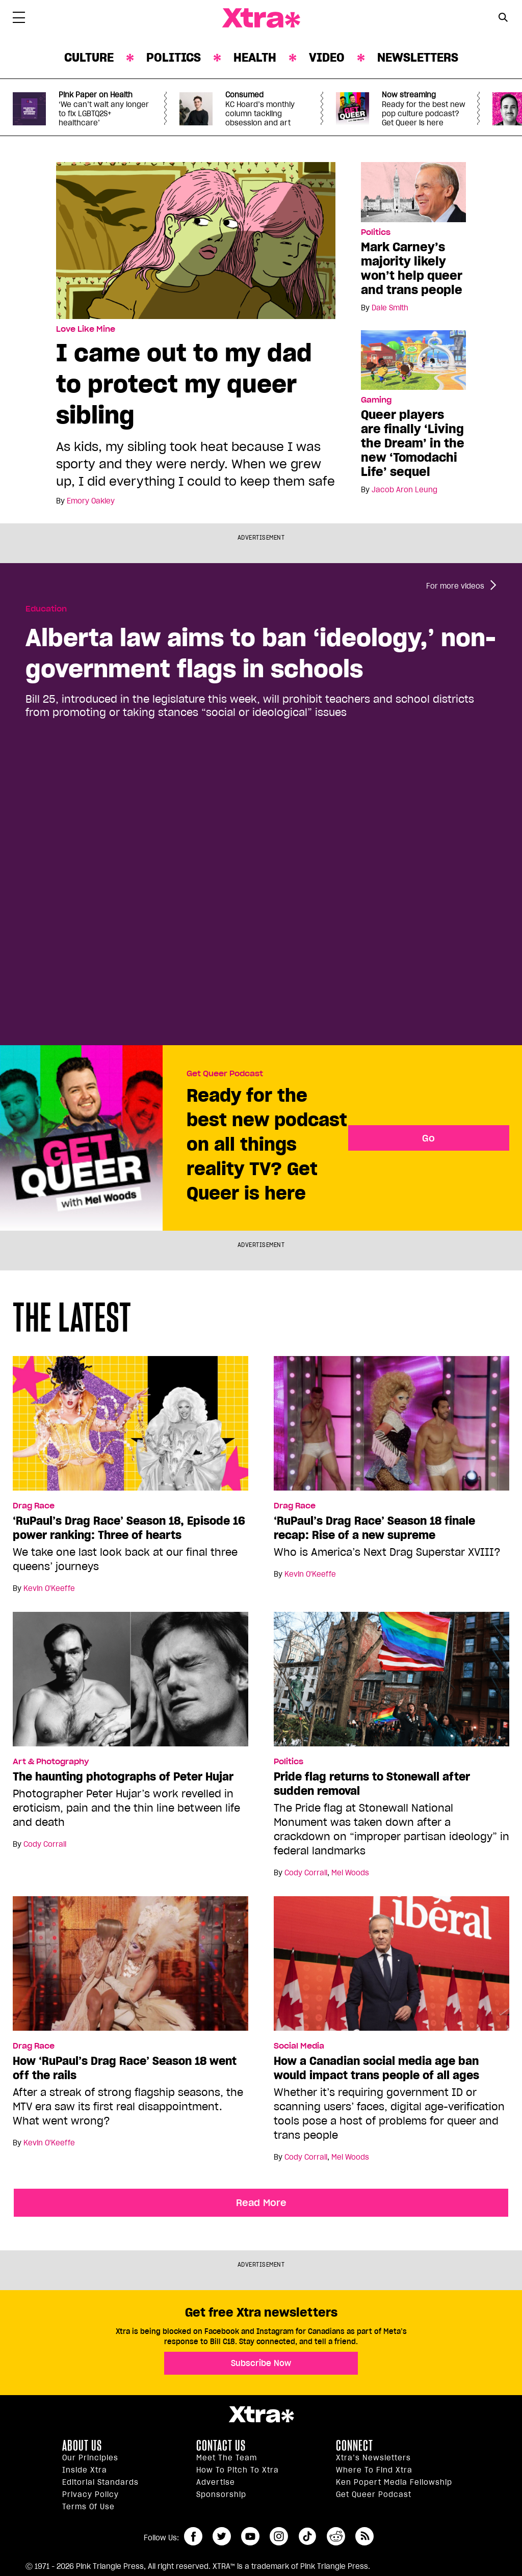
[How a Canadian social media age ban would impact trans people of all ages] (391, 1967)
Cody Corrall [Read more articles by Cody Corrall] (44, 1844)
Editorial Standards (100, 2482)
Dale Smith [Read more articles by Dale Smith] (390, 307)
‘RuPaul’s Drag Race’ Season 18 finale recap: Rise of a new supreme (374, 1527)
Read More (261, 2202)
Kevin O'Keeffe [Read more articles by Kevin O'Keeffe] (49, 1588)
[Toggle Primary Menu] (19, 19)
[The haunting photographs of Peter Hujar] (130, 1683)
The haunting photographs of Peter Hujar (123, 1776)
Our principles (90, 2457)
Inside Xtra (84, 2470)
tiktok (307, 2536)
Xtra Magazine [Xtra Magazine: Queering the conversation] (261, 18)
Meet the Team (226, 2457)
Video (327, 57)
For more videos (455, 586)
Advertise (215, 2482)
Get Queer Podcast (225, 1073)
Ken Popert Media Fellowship (394, 2482)
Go (428, 1138)
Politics (173, 57)
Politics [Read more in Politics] (375, 232)
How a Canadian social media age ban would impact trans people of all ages (376, 2068)
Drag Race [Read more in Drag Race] (34, 1505)
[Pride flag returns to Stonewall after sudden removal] (391, 1683)
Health (254, 57)
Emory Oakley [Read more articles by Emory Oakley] (91, 501)
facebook (193, 2536)
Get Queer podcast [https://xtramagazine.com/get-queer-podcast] (373, 2494)
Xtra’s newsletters (373, 2457)
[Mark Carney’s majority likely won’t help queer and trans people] (413, 191)
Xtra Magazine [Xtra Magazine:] (261, 2414)
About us (82, 2445)
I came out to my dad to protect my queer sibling (184, 383)
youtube (250, 2536)
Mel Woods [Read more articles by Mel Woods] (350, 1872)
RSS (364, 2536)
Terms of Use (88, 2506)
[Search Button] (503, 17)
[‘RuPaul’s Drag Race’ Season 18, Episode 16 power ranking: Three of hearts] (130, 1427)
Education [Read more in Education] (46, 609)
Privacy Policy (90, 2494)
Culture (89, 57)
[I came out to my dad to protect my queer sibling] (195, 240)
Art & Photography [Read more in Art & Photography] (51, 1761)
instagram (279, 2536)
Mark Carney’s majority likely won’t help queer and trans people (411, 268)
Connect (354, 2445)
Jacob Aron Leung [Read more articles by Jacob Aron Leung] (404, 489)
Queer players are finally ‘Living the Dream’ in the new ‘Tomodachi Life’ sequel (412, 443)
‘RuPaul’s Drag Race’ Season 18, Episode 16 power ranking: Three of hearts (129, 1527)
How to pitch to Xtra (237, 2470)
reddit (336, 2536)
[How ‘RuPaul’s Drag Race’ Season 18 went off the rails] (130, 1967)
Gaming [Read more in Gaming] (376, 400)
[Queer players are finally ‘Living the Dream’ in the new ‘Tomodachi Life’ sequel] (413, 359)
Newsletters (417, 57)
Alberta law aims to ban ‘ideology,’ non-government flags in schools (260, 653)
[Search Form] (503, 18)
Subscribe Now (261, 2363)
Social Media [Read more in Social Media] (299, 2046)
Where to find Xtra (374, 2470)
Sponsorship (221, 2494)
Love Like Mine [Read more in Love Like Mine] (85, 329)
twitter (222, 2536)
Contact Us (221, 2445)
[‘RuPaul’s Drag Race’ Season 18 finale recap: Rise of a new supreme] (391, 1427)
